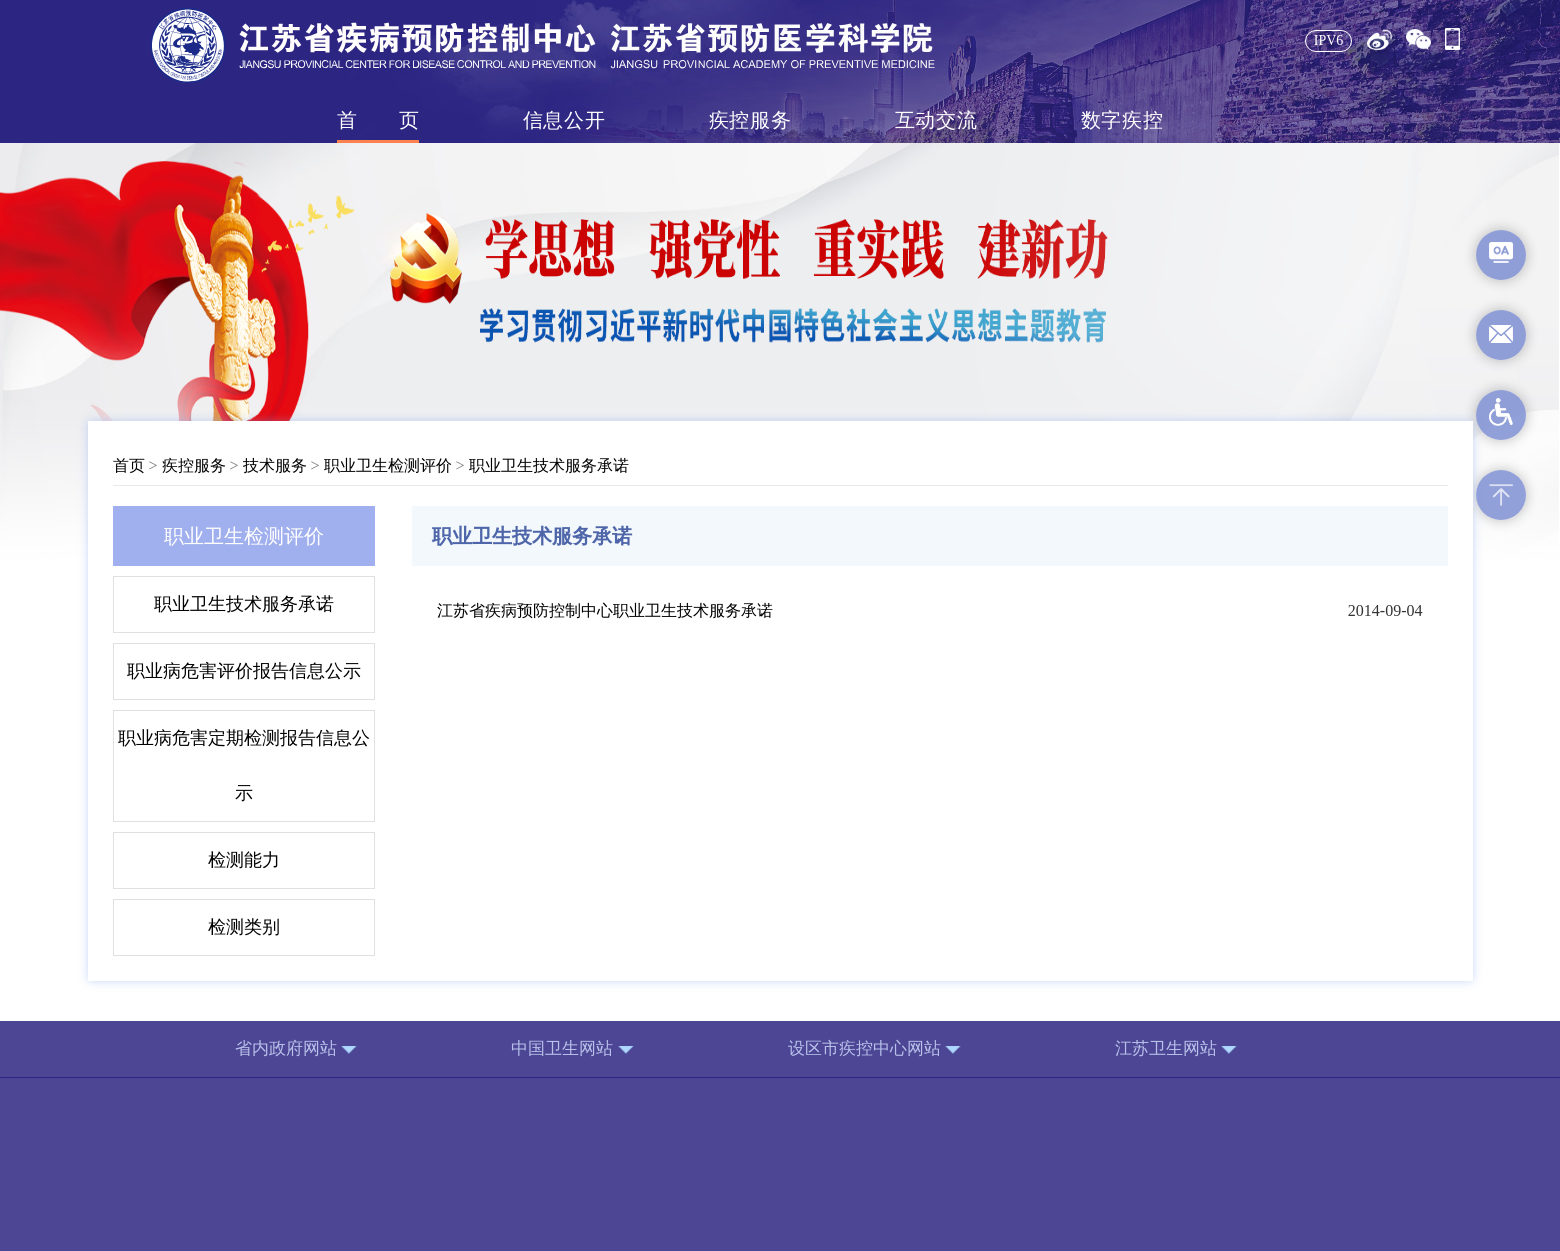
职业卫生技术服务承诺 (549, 465)
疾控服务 (750, 120)
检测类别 (244, 927)
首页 (378, 120)
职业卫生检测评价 (388, 465)
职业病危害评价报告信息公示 (244, 671)
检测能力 (244, 860)
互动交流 (936, 120)
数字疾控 (1122, 120)
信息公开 (564, 120)
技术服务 (275, 465)
